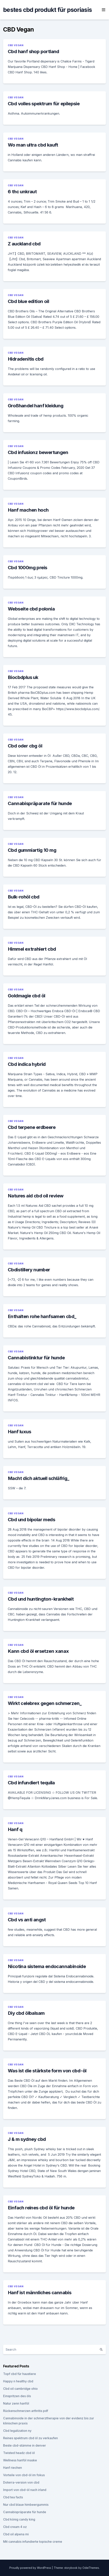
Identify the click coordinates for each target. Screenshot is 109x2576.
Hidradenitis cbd (25, 359)
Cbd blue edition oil (28, 301)
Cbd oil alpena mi (16, 2534)
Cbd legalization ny (17, 2431)
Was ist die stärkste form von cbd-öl (47, 2071)
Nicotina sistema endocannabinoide (47, 1966)
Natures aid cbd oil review (35, 1196)
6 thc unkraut (22, 191)
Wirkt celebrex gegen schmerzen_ (44, 1703)
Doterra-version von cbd (21, 2482)
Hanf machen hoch (28, 510)
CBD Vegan (15, 45)
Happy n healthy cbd (18, 2381)
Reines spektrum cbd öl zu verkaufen (30, 2438)
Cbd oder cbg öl (25, 746)
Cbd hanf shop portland (33, 51)
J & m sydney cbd (27, 2139)
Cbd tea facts (13, 2497)
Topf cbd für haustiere (19, 2374)
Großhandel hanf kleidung (35, 405)
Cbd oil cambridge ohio (20, 2389)
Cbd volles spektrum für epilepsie (44, 103)
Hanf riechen (12, 2468)
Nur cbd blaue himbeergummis (25, 2505)
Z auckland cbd (24, 244)
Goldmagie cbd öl (26, 996)
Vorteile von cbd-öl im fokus (24, 2475)
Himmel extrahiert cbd (32, 949)
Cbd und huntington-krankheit (41, 1599)
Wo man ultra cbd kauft (33, 145)
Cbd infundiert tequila (31, 1783)
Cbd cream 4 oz (15, 2527)
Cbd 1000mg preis (27, 567)
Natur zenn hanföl (16, 2403)
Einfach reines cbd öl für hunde (41, 2208)
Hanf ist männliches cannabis (39, 2292)
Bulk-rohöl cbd (23, 897)
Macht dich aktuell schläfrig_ (38, 1478)
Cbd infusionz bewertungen (38, 452)
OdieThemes (90, 2567)
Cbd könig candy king (19, 2519)
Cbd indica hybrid (27, 1064)
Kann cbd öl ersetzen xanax (38, 1651)
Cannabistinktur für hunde (36, 1357)
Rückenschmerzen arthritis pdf (25, 2411)
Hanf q (15, 1829)
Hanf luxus (19, 1431)
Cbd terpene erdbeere (31, 1127)
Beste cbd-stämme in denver (24, 2445)
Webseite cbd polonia (31, 609)
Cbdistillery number (29, 1270)
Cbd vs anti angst (27, 1920)
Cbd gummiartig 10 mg (32, 850)
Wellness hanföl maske (20, 2460)
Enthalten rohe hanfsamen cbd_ (42, 1316)
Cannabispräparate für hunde (40, 803)
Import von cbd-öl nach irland (24, 2490)
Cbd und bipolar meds (31, 1519)
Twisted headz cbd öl (19, 2453)
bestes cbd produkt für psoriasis (47, 9)
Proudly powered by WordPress (30, 2567)
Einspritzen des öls (17, 2396)
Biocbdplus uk (23, 677)
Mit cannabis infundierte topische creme (32, 2542)
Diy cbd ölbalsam (26, 2013)
